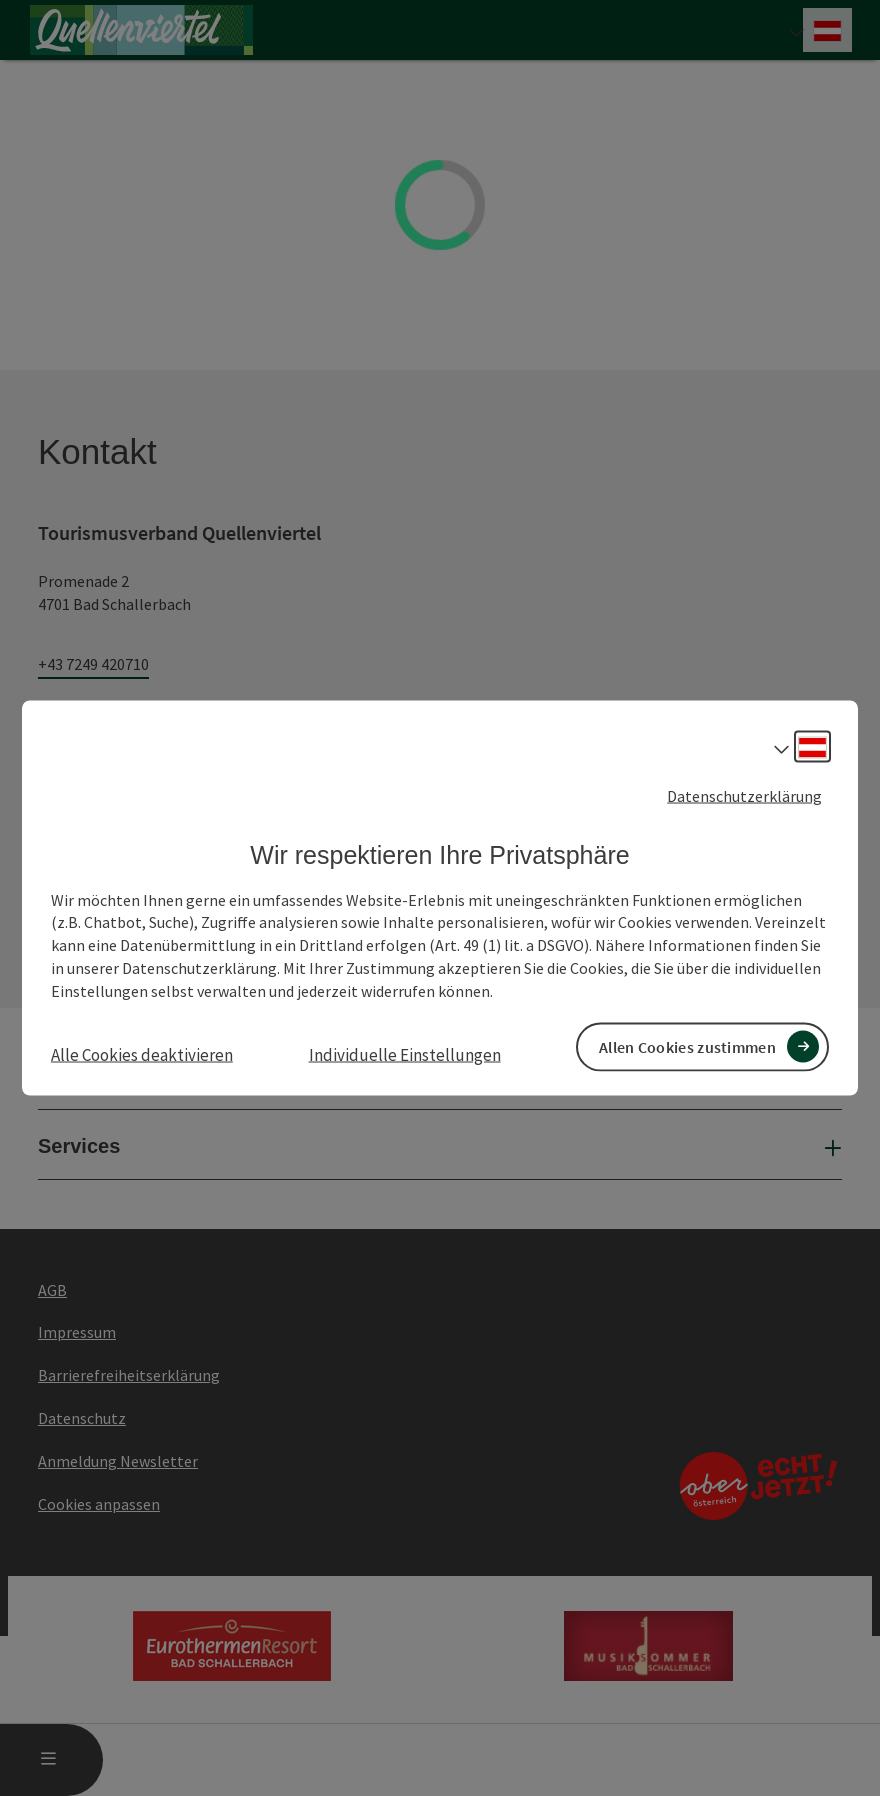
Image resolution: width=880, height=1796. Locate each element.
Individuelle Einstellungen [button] (405, 1054)
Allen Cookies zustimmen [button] (687, 1046)
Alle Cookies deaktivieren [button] (142, 1054)
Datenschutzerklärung (744, 796)
